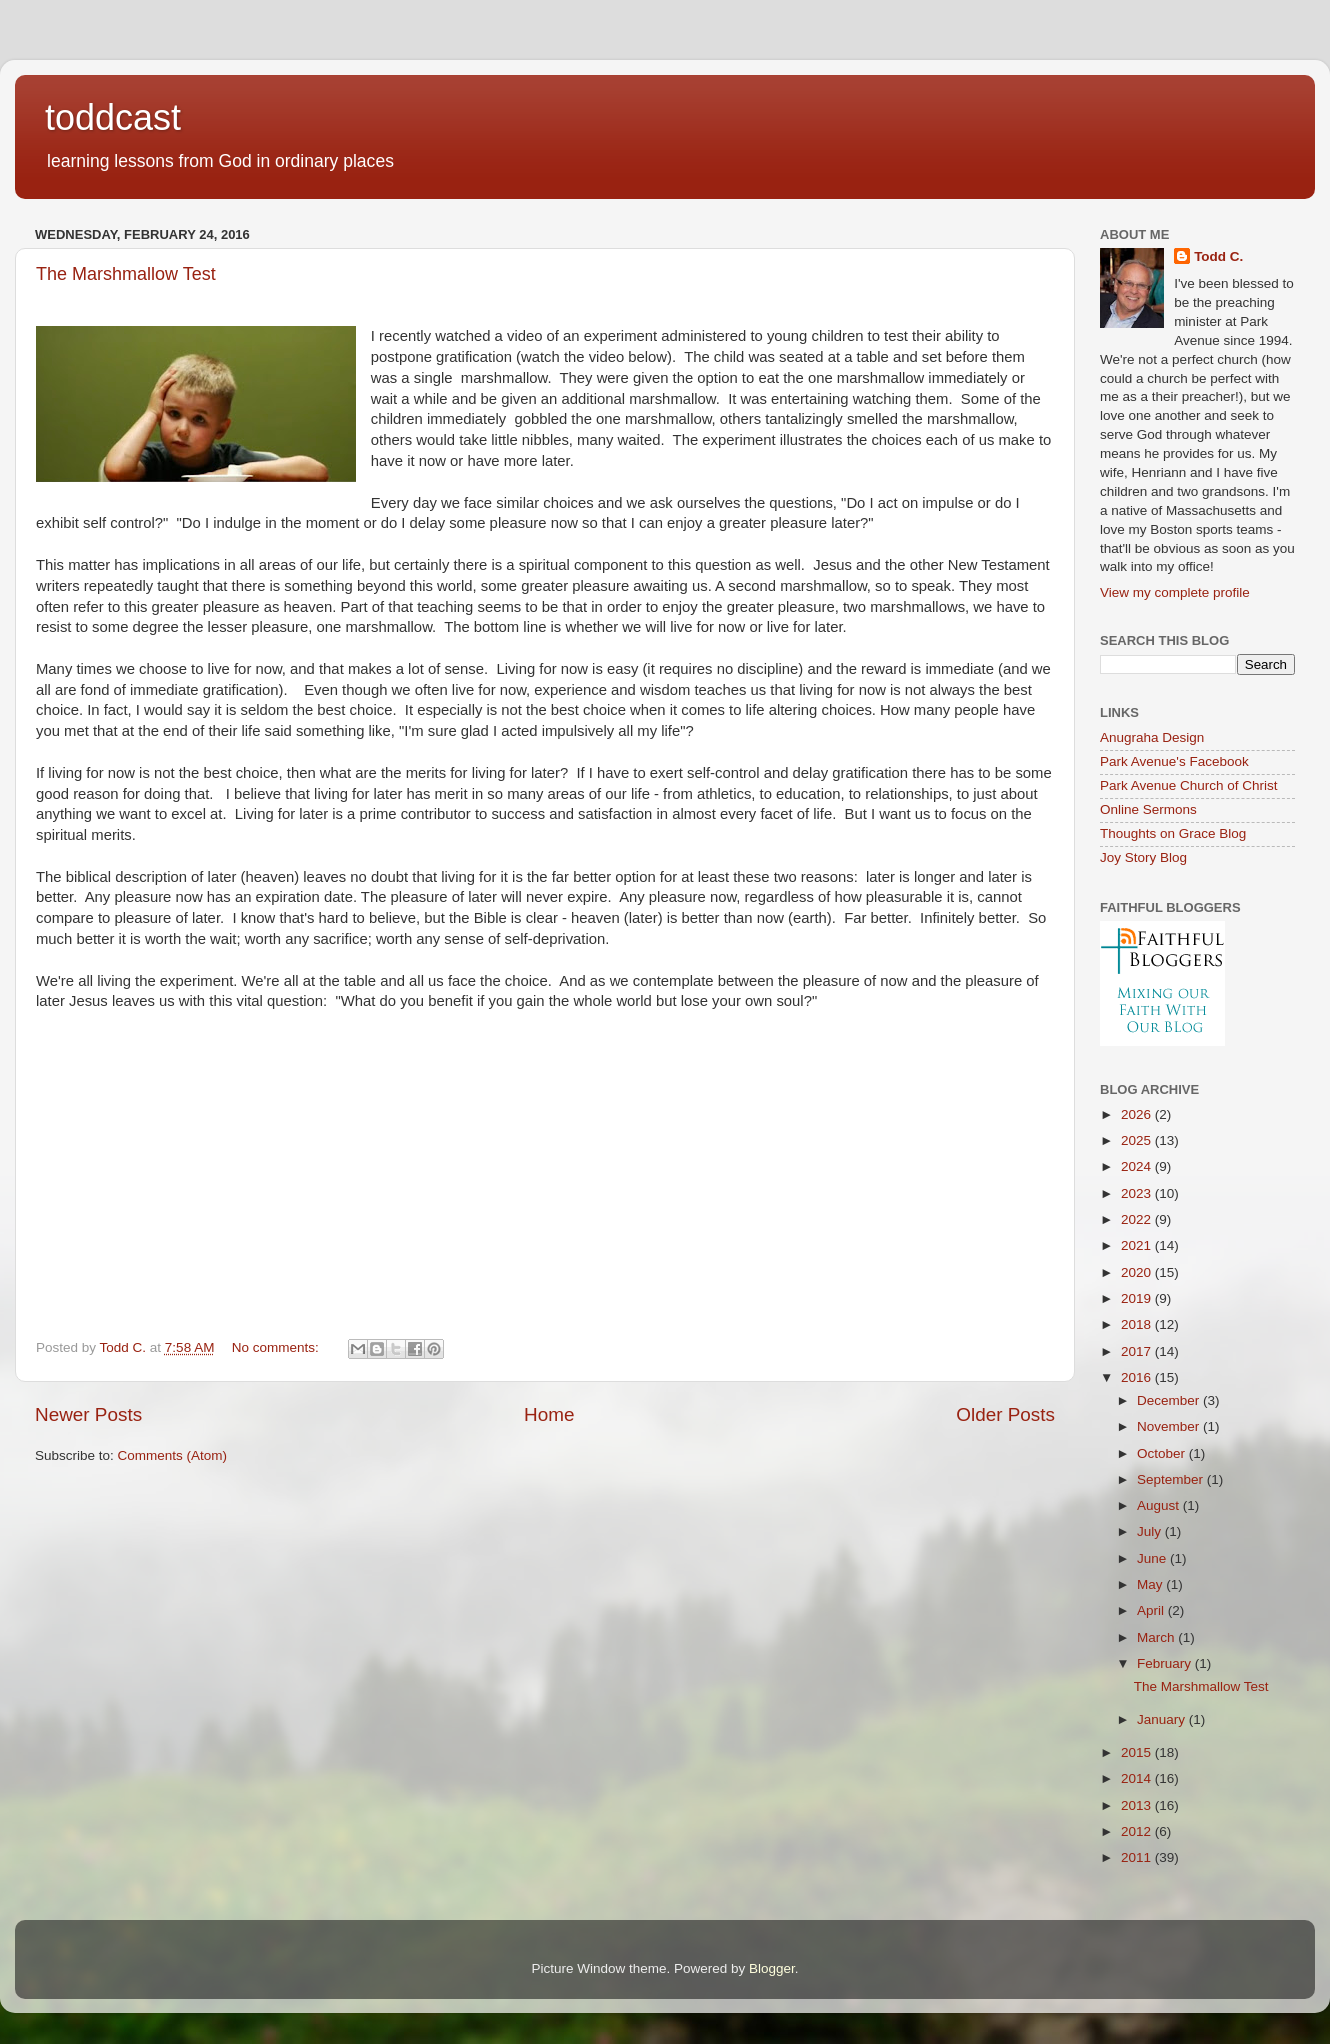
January (1163, 1719)
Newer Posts (88, 1414)
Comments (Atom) (173, 1455)
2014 (1138, 1778)
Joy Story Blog (1143, 857)
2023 (1138, 1193)
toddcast (113, 117)
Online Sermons (1148, 809)
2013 (1138, 1805)
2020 (1138, 1272)
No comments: (277, 1347)
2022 (1138, 1219)
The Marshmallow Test (126, 274)
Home (549, 1414)
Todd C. (1218, 256)
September (1172, 1479)
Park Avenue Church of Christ (1189, 785)
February (1166, 1663)
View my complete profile (1175, 592)
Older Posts (1005, 1414)
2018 (1138, 1324)
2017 (1138, 1351)
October (1163, 1453)
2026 (1138, 1114)
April (1152, 1610)
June (1153, 1558)
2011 (1138, 1857)
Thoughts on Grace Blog (1173, 833)
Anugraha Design (1152, 737)
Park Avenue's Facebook (1174, 761)
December (1170, 1400)
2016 (1138, 1377)
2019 (1138, 1298)
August (1160, 1505)
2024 (1138, 1166)
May (1151, 1584)
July (1151, 1531)
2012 (1138, 1831)
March (1157, 1637)
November (1170, 1426)
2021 (1138, 1245)
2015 (1138, 1752)
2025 (1138, 1140)
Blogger (772, 1968)
